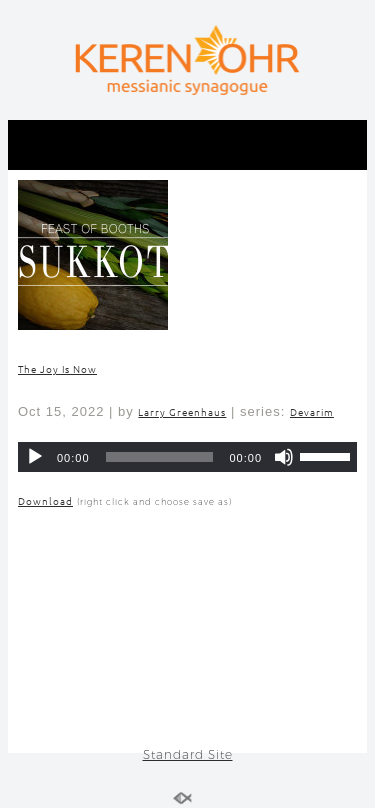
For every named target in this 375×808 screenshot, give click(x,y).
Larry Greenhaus (182, 411)
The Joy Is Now (57, 368)
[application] (187, 457)
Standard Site (188, 754)
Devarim (312, 411)
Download (45, 500)
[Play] (35, 457)
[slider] (160, 457)
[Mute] (284, 457)
